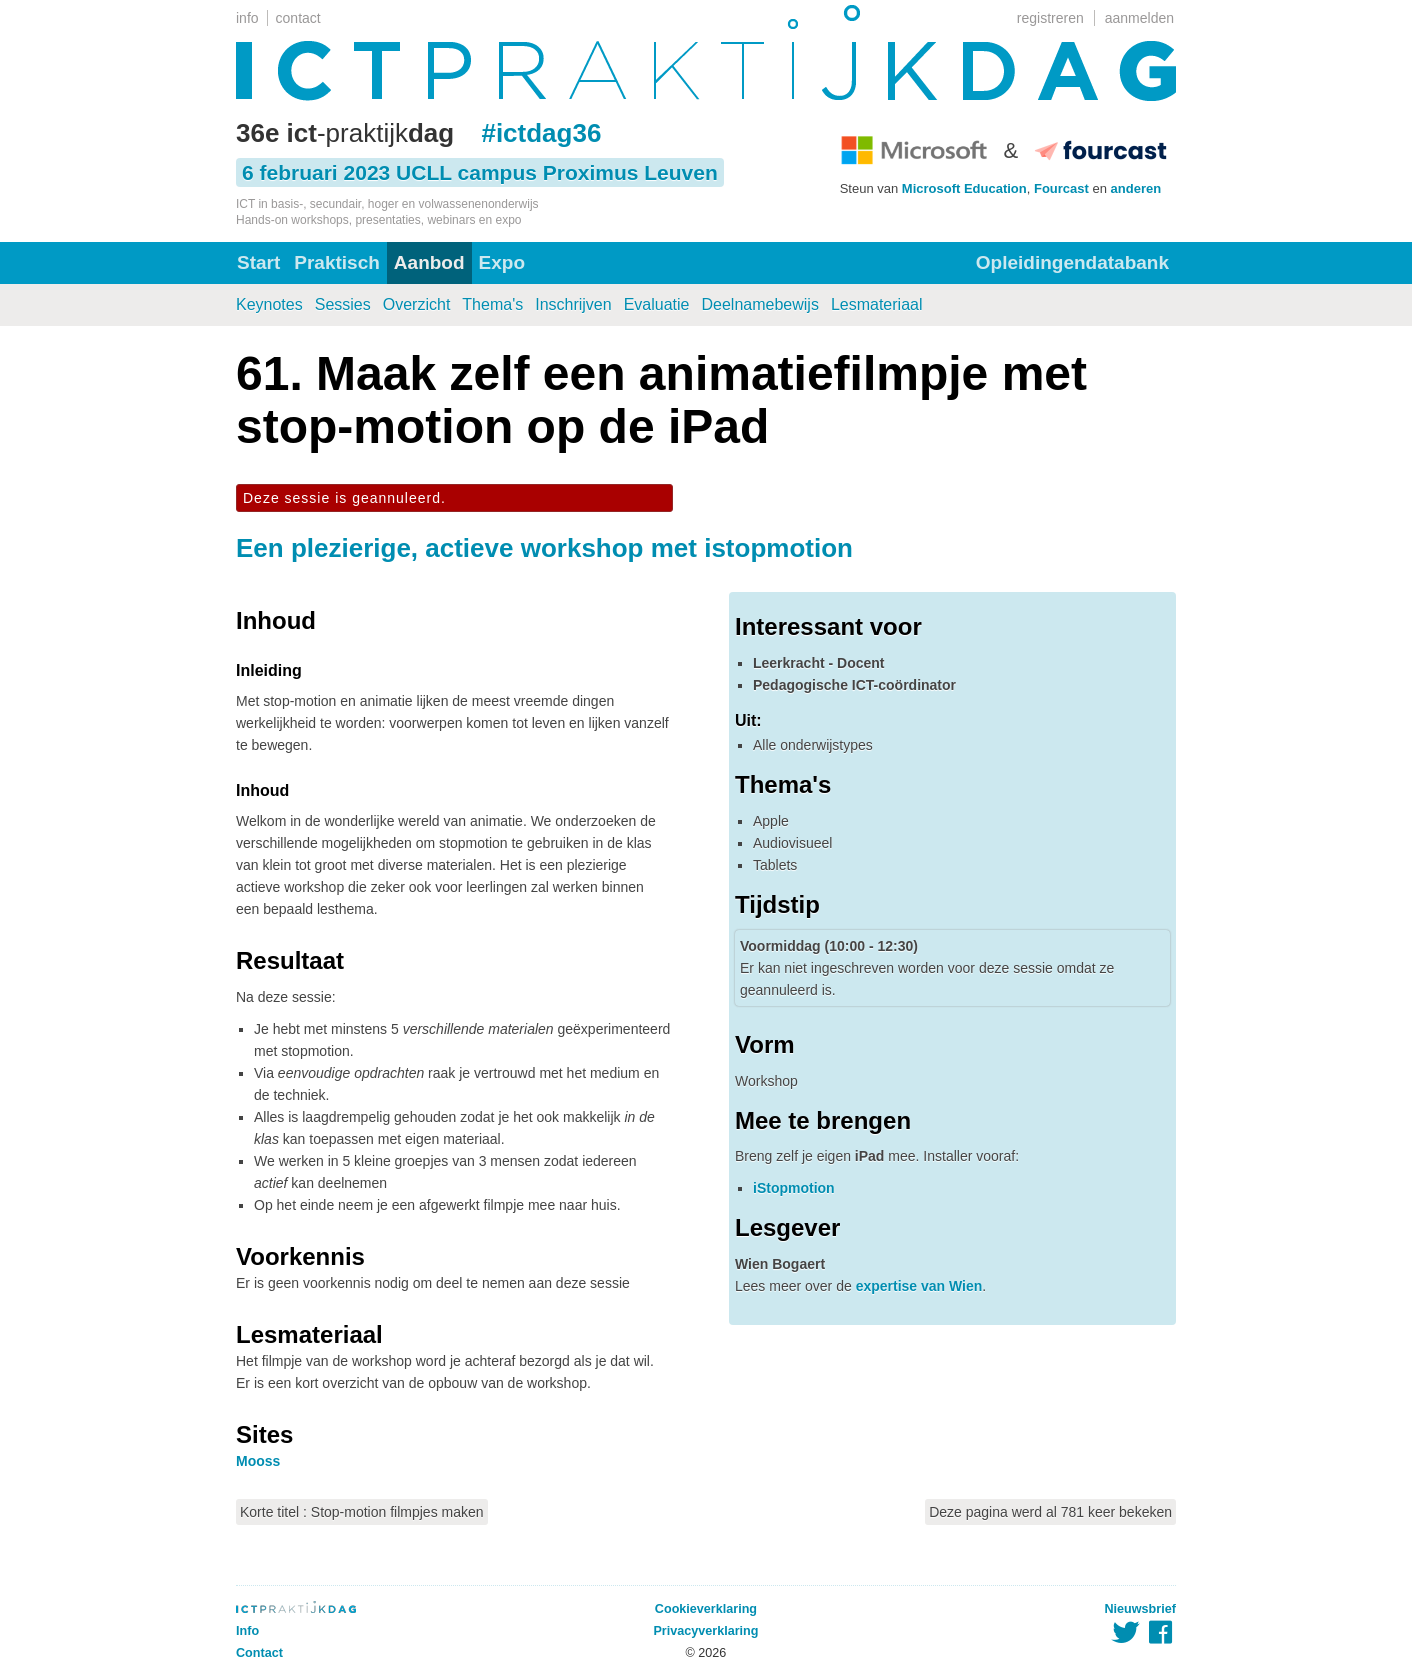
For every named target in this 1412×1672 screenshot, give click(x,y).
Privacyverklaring (705, 1631)
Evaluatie (657, 304)
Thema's (492, 304)
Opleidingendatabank (1072, 262)
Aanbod (429, 262)
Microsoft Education (964, 188)
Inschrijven (573, 304)
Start (258, 262)
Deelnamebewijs (760, 304)
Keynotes (269, 304)
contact (298, 18)
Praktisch (337, 262)
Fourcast (1061, 188)
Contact (259, 1653)
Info (247, 1631)
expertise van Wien (919, 1286)
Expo (502, 262)
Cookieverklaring (706, 1609)
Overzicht (417, 304)
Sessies (343, 304)
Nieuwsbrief (1140, 1609)
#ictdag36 (541, 133)
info (247, 18)
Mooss (258, 1461)
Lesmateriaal (877, 304)
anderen (1136, 188)
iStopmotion (794, 1188)
